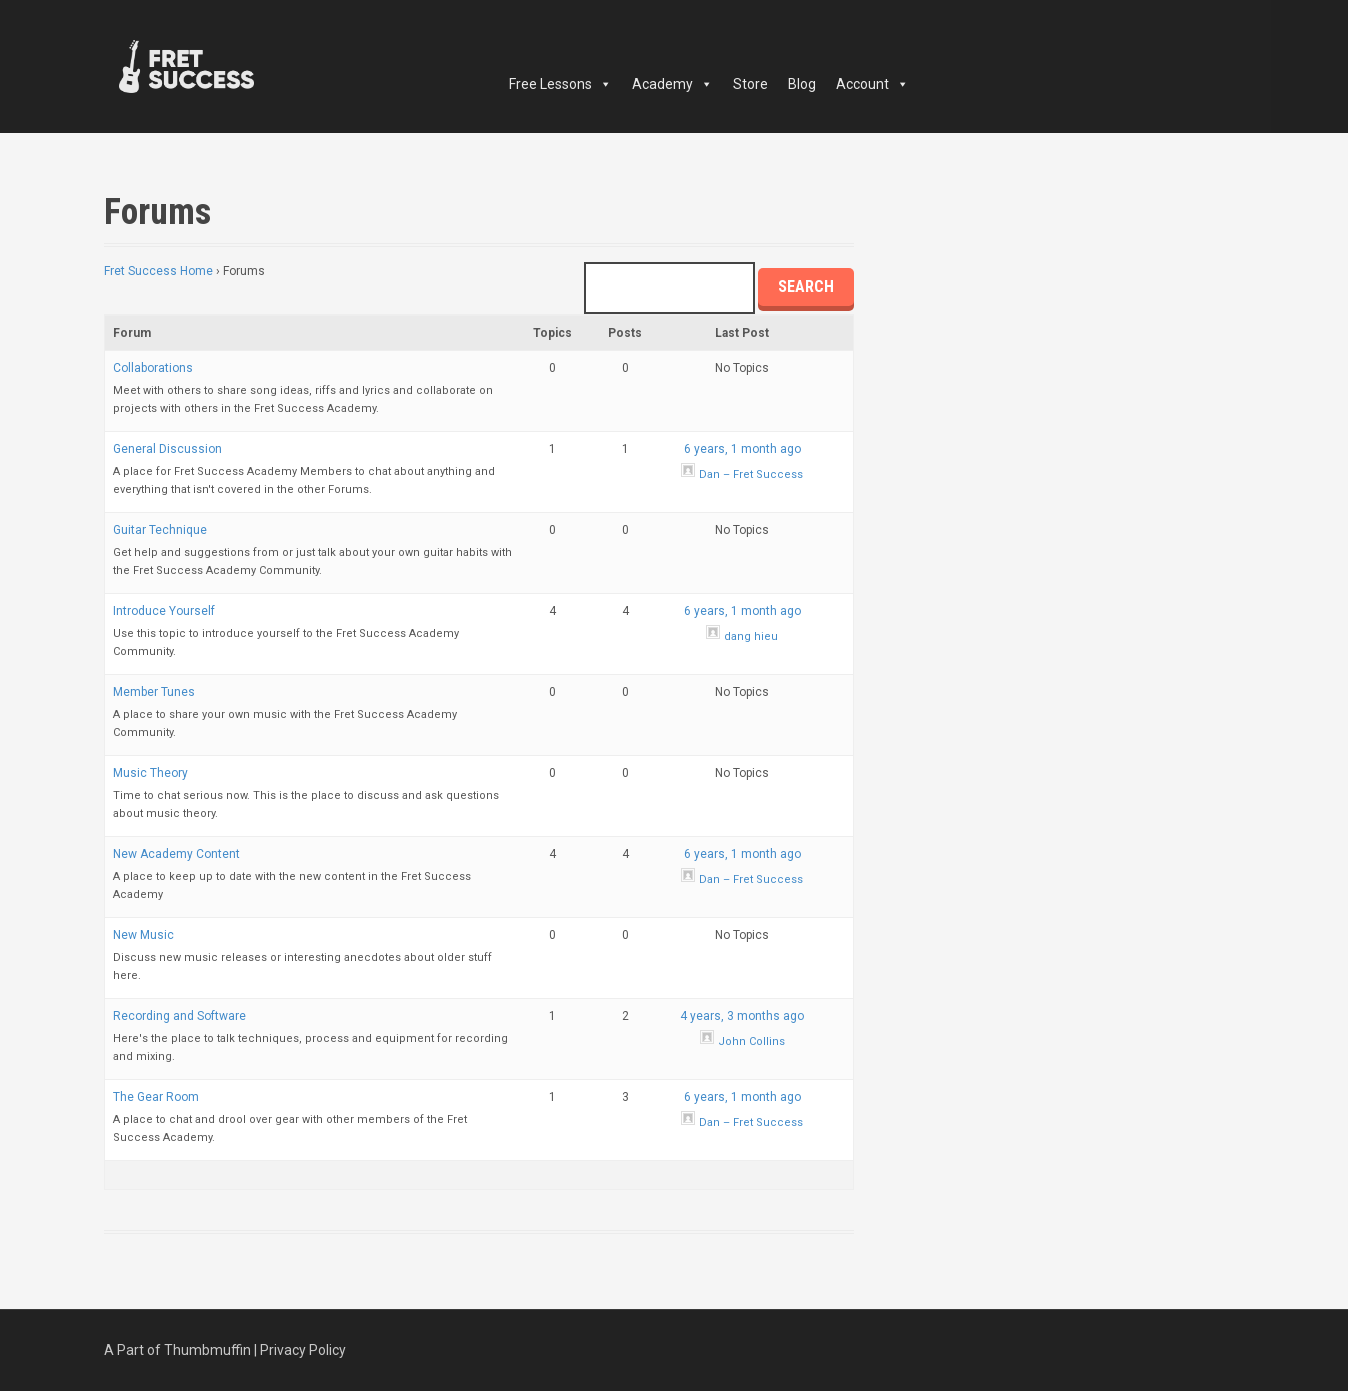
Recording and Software (179, 1016)
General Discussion (167, 449)
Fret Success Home (158, 271)
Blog (802, 84)
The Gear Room (156, 1097)
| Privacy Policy (300, 1350)
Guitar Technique (160, 530)
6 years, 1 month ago (742, 449)
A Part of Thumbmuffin (177, 1350)
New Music (143, 935)
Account (872, 84)
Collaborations (153, 368)
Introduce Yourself (164, 611)
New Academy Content (176, 854)
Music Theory (150, 773)
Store (750, 84)
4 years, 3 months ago (742, 1016)
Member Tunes (154, 692)
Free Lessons (560, 84)
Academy (672, 84)
